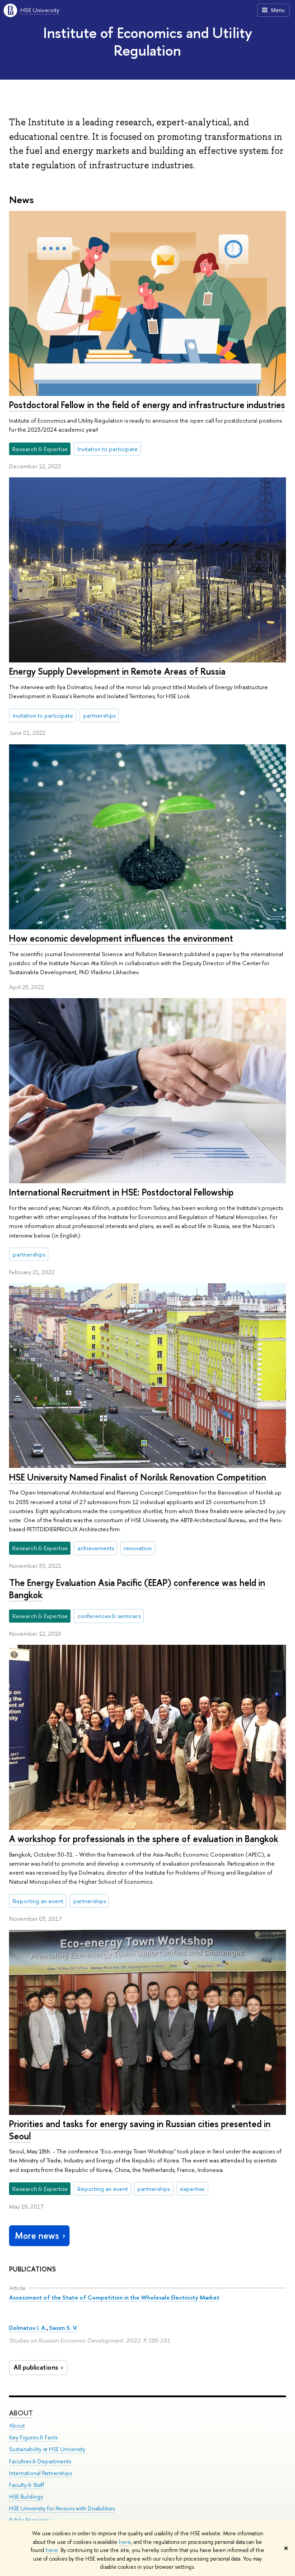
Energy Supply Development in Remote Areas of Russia (117, 671)
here (125, 2542)
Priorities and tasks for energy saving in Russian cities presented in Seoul (140, 2130)
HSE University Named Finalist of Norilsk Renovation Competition (137, 1477)
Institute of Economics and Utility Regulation (147, 41)
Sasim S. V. (63, 2328)
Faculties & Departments (40, 2461)
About (21, 2413)
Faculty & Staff (26, 2485)
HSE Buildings (26, 2496)
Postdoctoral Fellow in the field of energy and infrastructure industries (147, 405)
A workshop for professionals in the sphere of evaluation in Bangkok (143, 1839)
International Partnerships (40, 2473)
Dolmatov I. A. (28, 2328)
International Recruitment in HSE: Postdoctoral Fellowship (121, 1192)
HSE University (39, 10)
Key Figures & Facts (33, 2438)
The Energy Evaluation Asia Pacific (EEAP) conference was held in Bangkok (137, 1588)
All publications (40, 2367)
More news (41, 2235)
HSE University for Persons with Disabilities (62, 2508)
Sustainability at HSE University (47, 2449)
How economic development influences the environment (121, 938)
